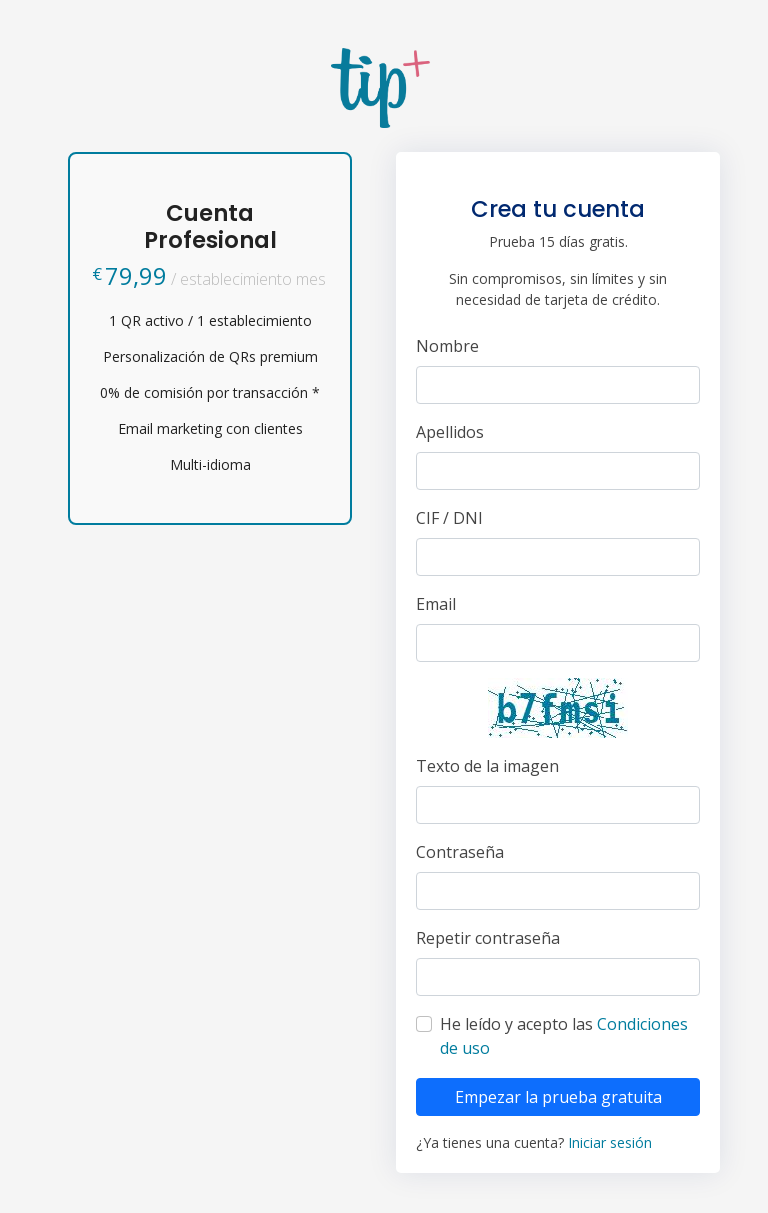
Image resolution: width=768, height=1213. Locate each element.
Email (436, 604)
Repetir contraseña (488, 938)
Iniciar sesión (610, 1142)
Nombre (447, 346)
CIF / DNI (449, 518)
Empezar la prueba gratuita (558, 1097)
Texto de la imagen (487, 766)
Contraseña (460, 852)
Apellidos (450, 432)
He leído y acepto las (564, 1036)
